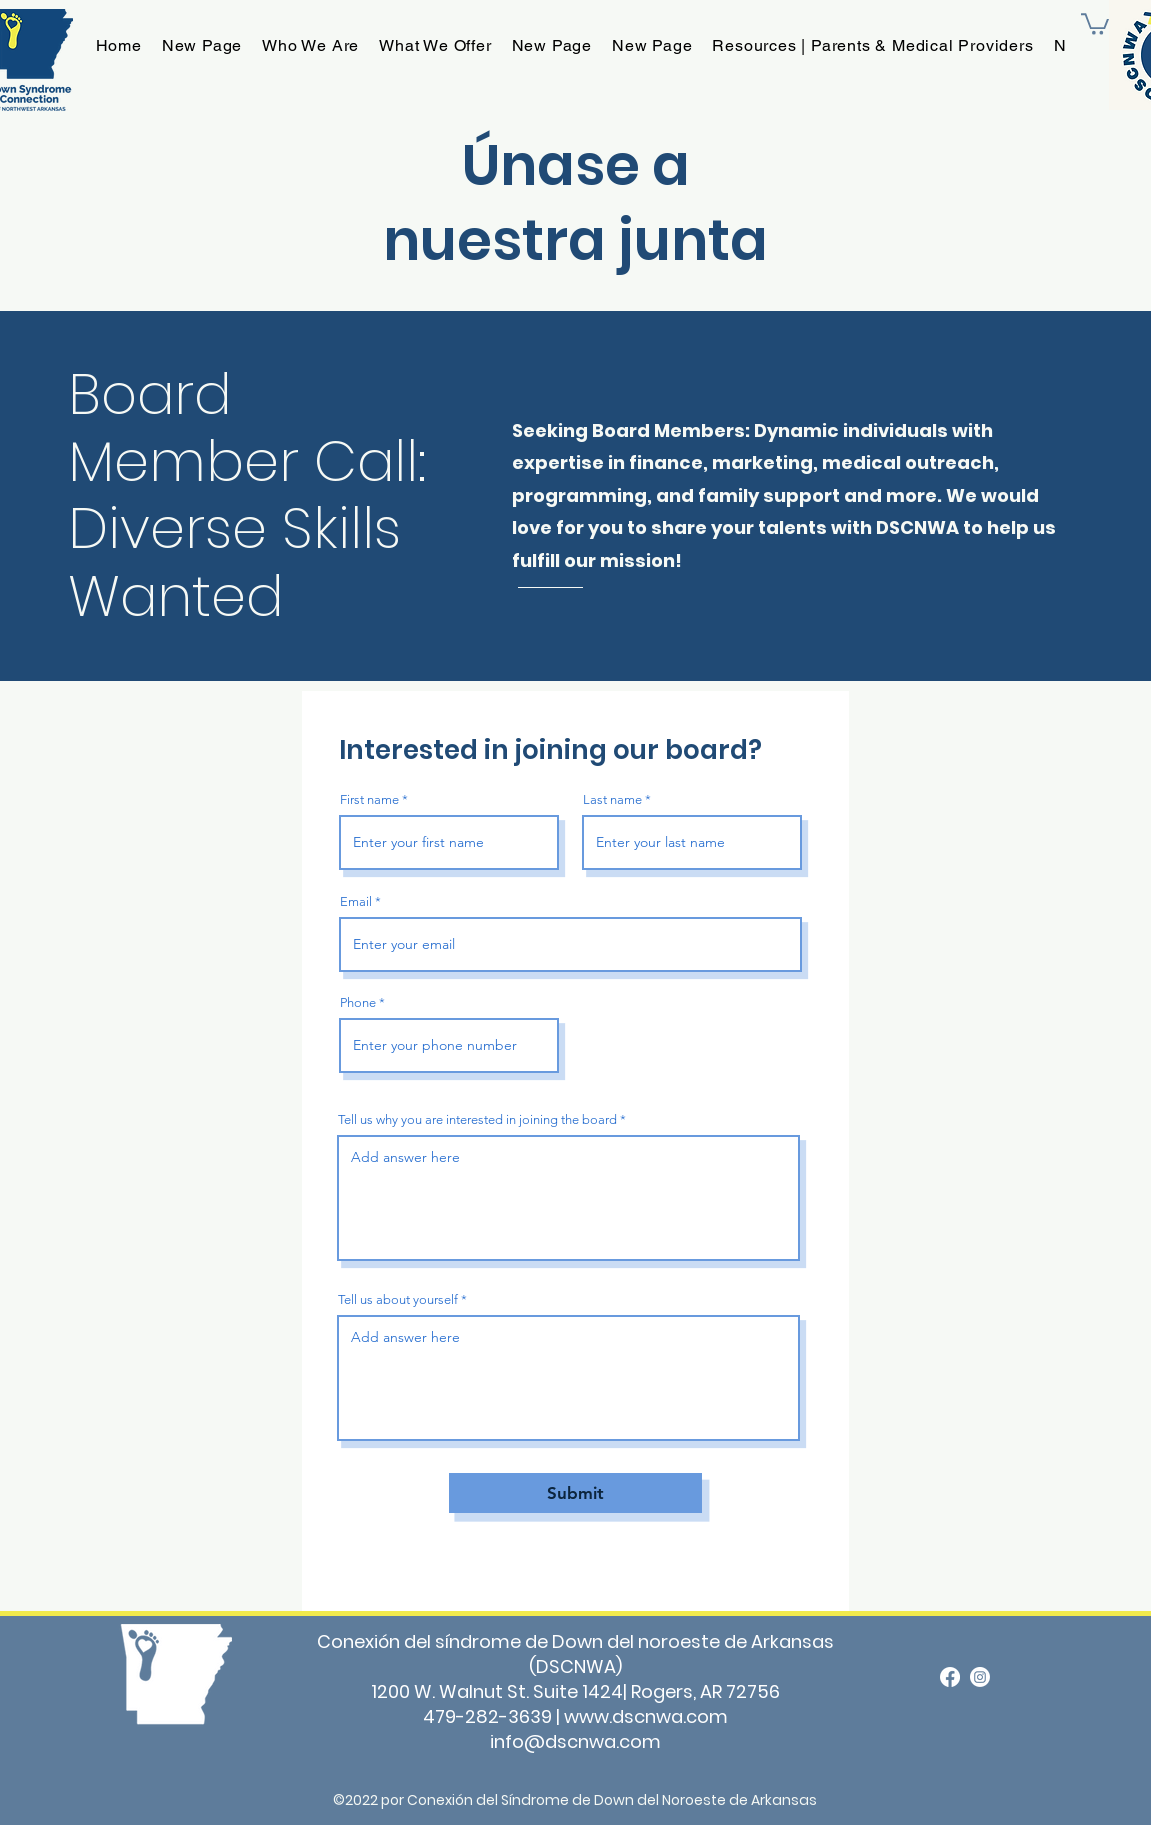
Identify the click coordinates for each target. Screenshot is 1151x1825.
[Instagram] (980, 1677)
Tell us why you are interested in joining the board (477, 1119)
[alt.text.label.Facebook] (950, 1677)
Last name (612, 799)
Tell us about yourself (398, 1299)
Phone (358, 1002)
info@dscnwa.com (575, 1741)
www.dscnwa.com (646, 1716)
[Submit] (575, 1493)
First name (369, 799)
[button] (1095, 23)
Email (356, 901)
